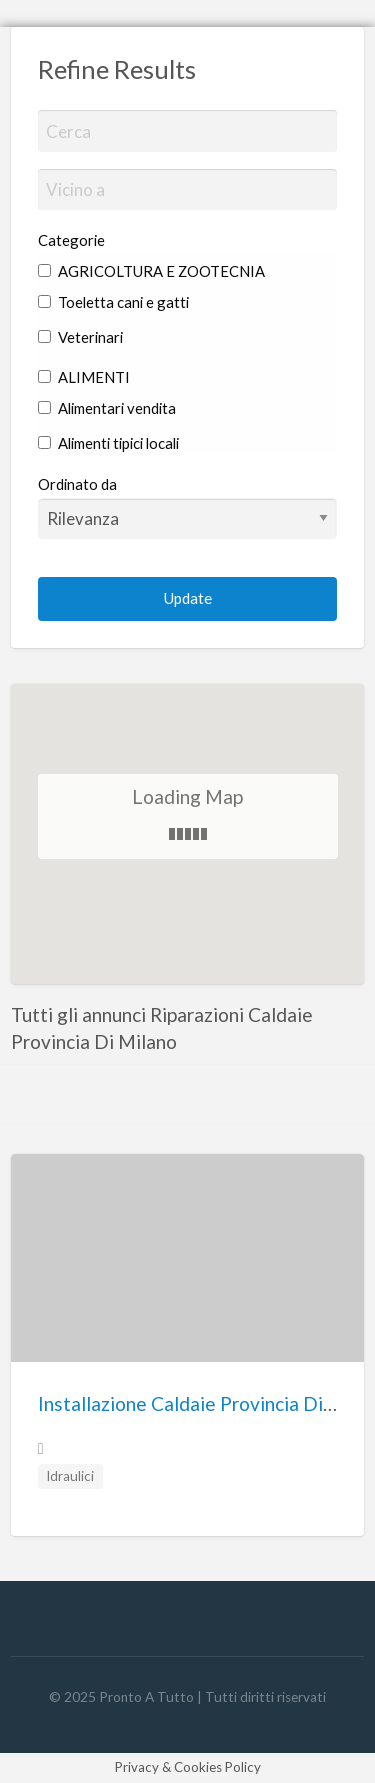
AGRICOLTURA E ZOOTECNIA (151, 271)
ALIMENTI (84, 377)
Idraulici (70, 1476)
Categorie (71, 240)
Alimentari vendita (107, 408)
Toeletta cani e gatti (113, 302)
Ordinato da (188, 507)
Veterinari (80, 337)
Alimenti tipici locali (108, 443)
